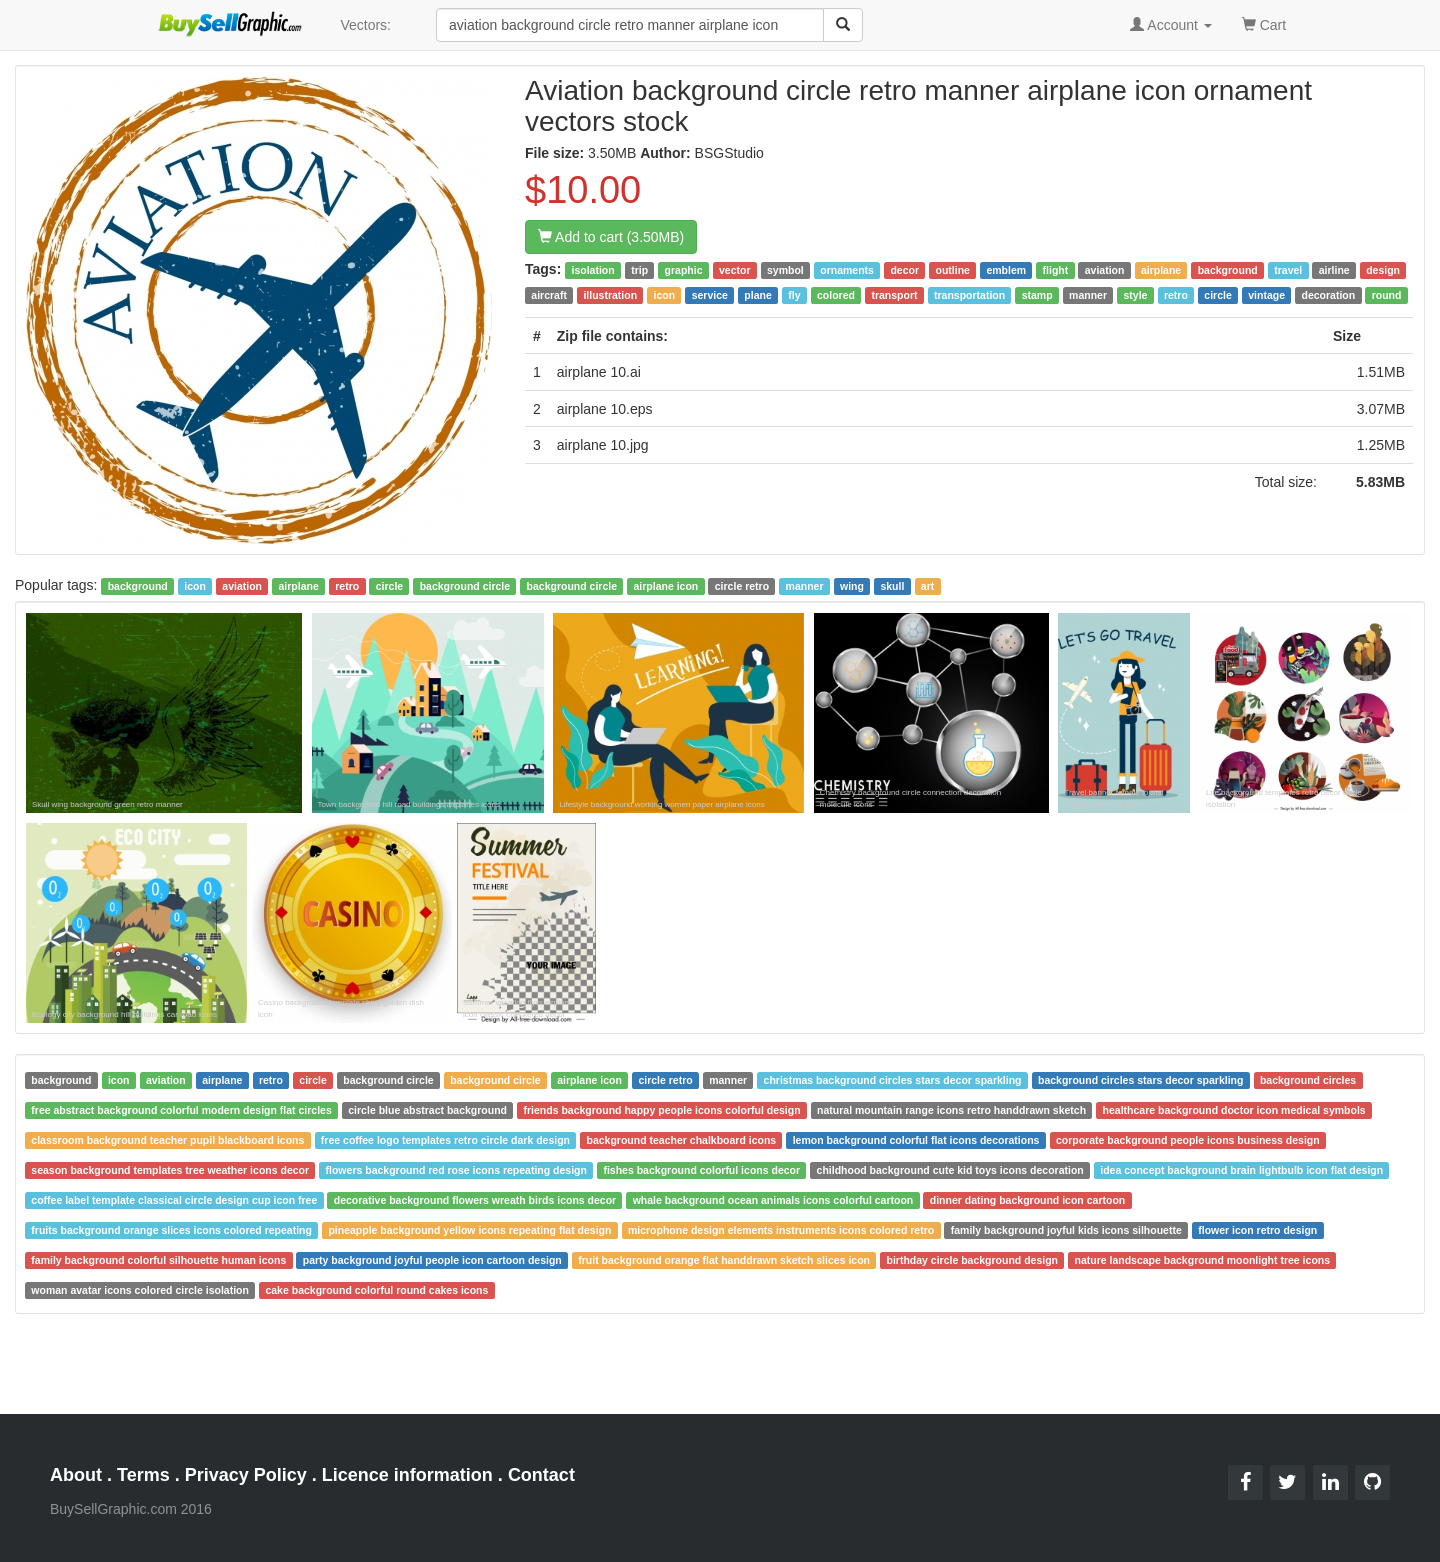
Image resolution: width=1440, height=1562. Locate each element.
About (76, 1475)
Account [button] (1171, 25)
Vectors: (365, 25)
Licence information (407, 1475)
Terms (143, 1475)
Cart (1264, 23)
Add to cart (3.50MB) (611, 237)
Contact (541, 1475)
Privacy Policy (246, 1475)
